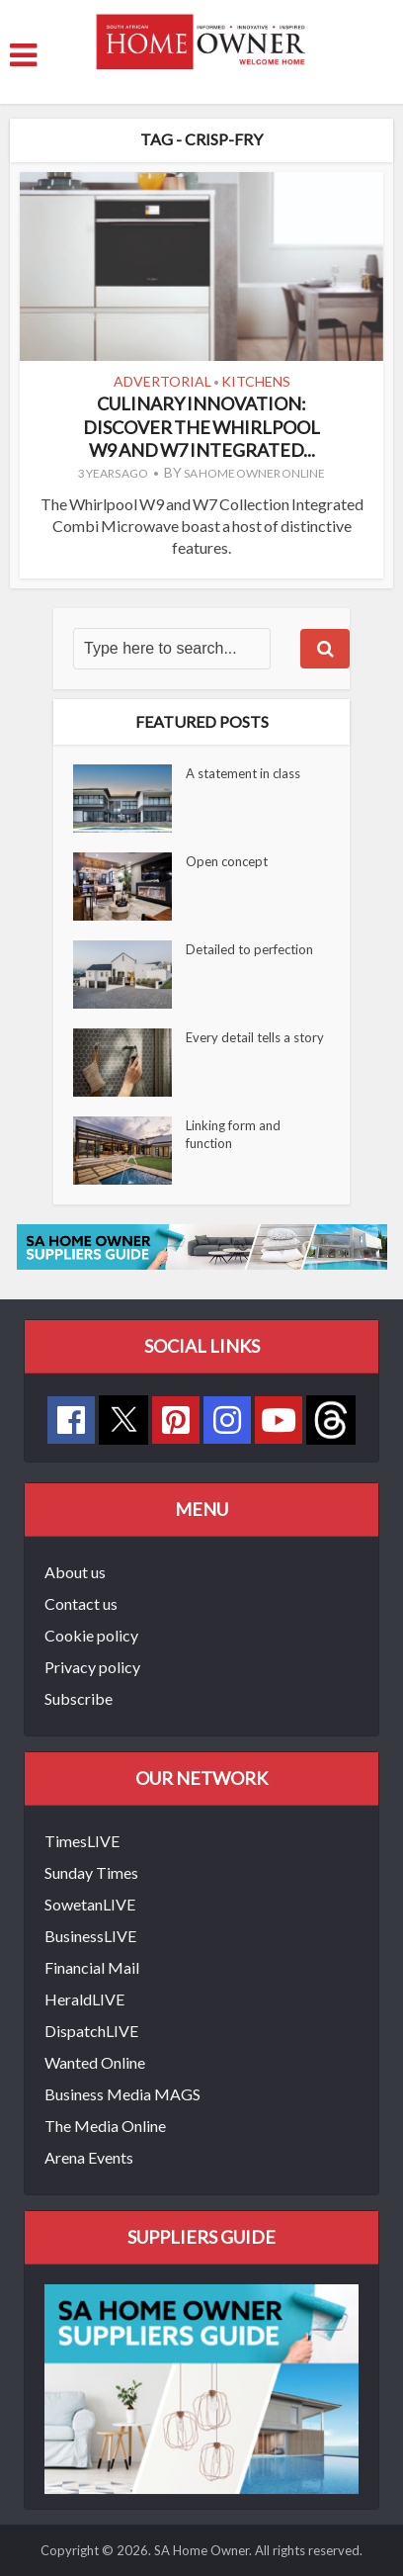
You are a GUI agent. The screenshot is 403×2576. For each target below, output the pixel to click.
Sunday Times (91, 1872)
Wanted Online (94, 2062)
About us (75, 1571)
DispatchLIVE (91, 2030)
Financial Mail (91, 1967)
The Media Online (105, 2125)
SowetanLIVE (89, 1904)
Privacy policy (92, 1666)
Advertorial (162, 382)
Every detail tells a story (255, 1037)
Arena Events (88, 2157)
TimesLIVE (82, 1840)
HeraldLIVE (84, 1999)
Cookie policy (91, 1635)
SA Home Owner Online (254, 473)
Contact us (81, 1603)
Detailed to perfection (249, 949)
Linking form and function (233, 1134)
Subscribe (78, 1698)
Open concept (227, 861)
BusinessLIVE (90, 1935)
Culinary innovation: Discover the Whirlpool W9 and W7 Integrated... (201, 427)
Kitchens (255, 382)
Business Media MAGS (122, 2094)
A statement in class (243, 773)
